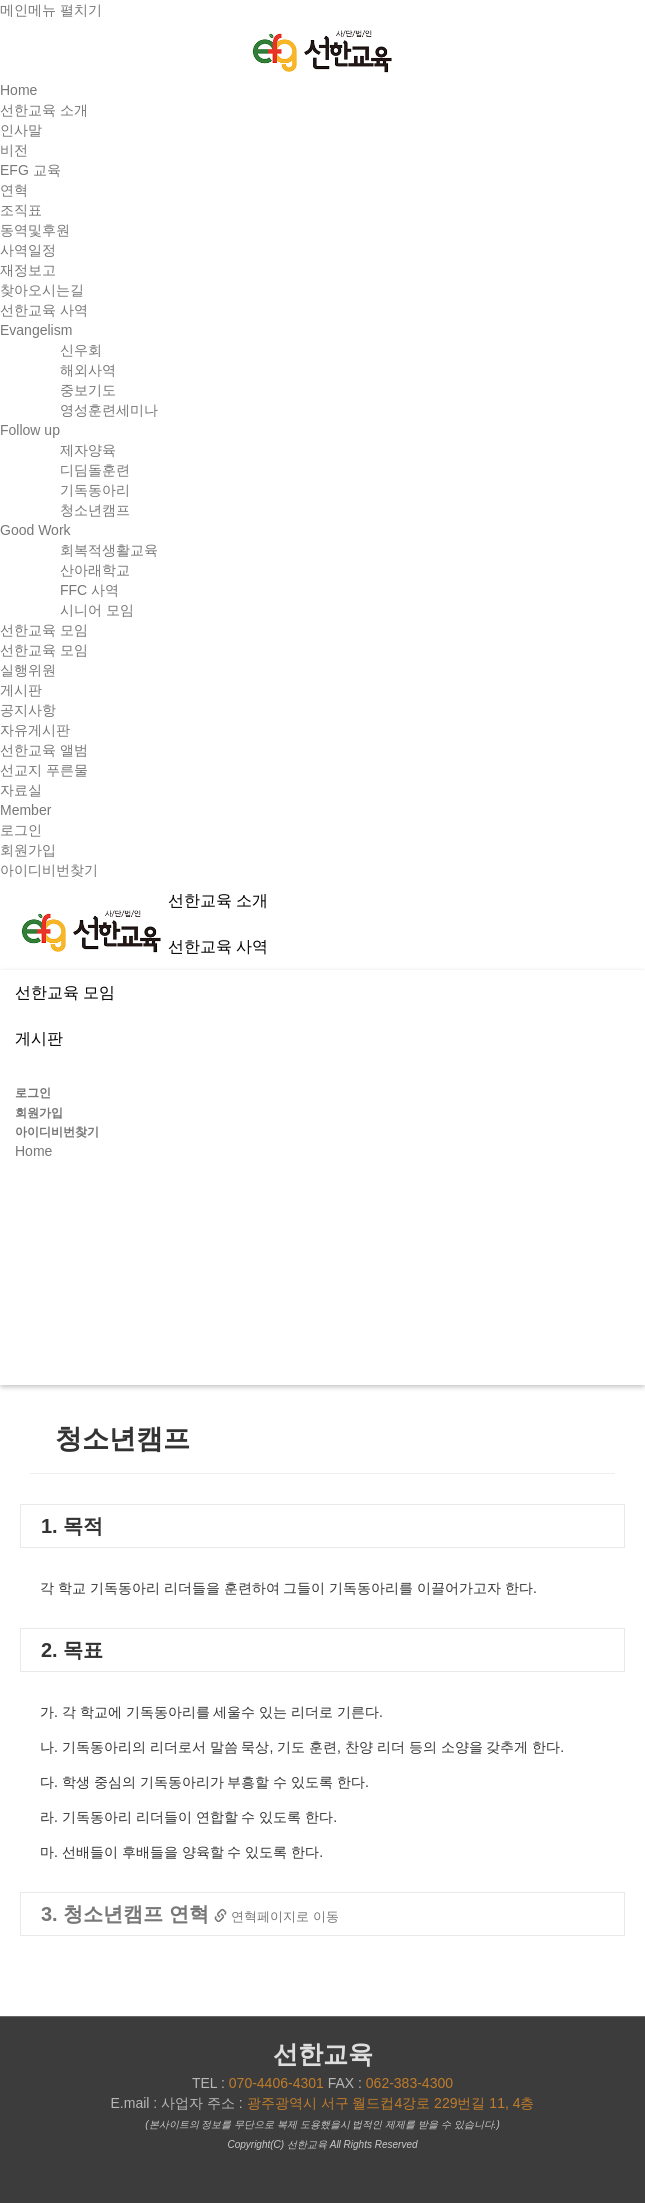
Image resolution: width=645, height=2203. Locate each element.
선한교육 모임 (44, 650)
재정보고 (28, 270)
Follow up (30, 430)
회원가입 (28, 850)
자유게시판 (35, 730)
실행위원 (28, 670)
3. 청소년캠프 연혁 (190, 1914)
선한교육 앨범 (44, 750)
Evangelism (36, 330)
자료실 (21, 790)
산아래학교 (95, 570)
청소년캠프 (95, 510)
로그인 (21, 830)
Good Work (35, 530)
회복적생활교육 (109, 550)
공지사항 (28, 710)
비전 (14, 150)
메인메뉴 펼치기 (51, 10)
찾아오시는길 (42, 290)
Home (18, 90)
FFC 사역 (89, 590)
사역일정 (28, 250)
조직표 (21, 210)
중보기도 (88, 390)
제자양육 (88, 450)
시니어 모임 (97, 610)
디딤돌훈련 (95, 470)
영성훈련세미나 (109, 410)
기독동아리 (95, 490)
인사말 (21, 130)
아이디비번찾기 (49, 870)
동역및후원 (35, 230)
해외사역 (88, 370)
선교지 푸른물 (44, 770)
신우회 (81, 350)
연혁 (14, 190)
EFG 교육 (30, 170)
